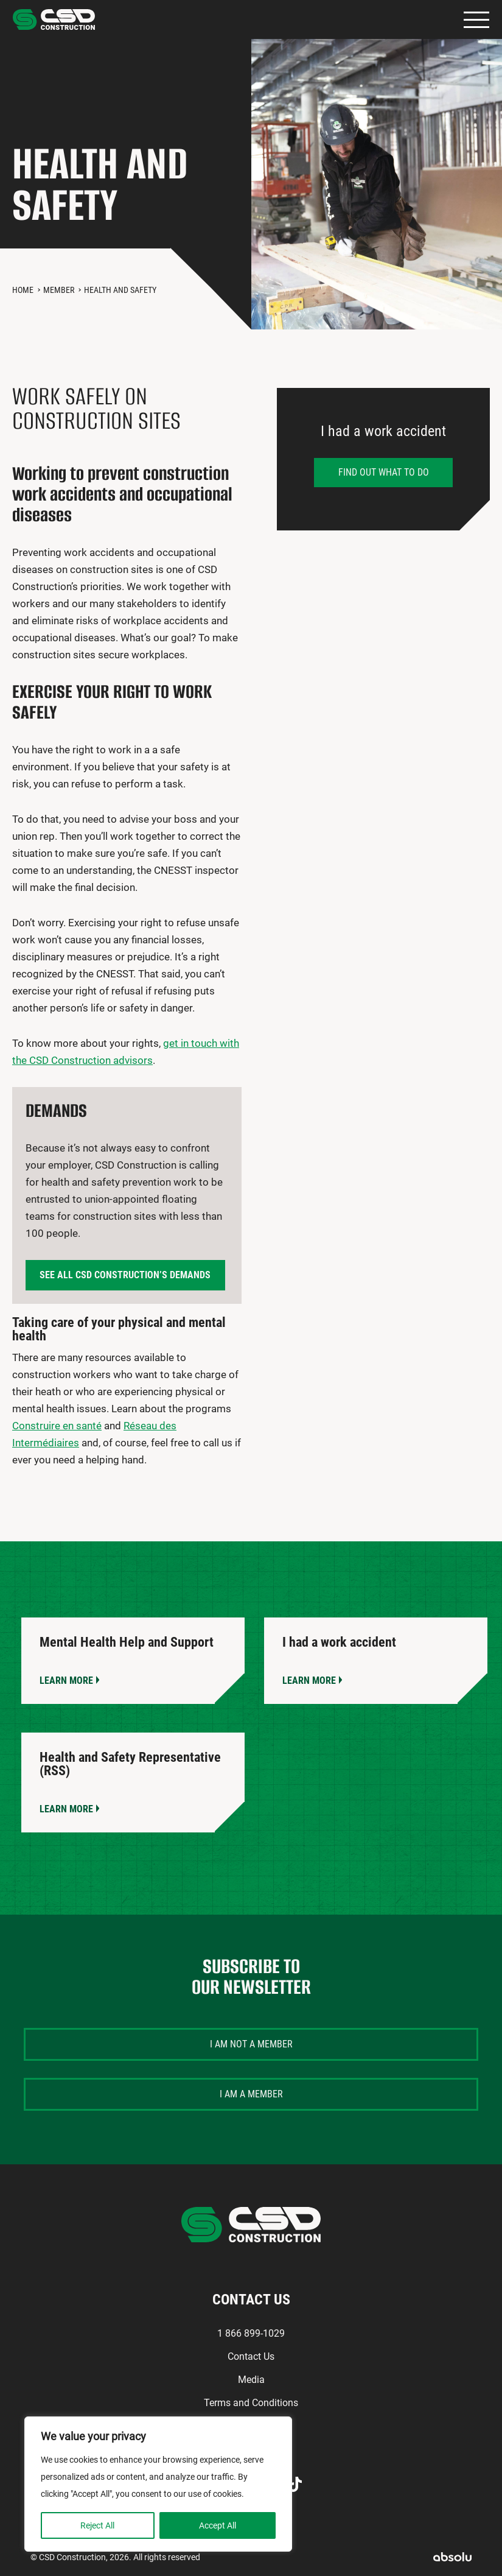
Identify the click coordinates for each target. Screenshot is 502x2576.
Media (251, 2379)
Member (58, 290)
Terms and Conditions (251, 2403)
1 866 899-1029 (251, 2333)
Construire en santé (57, 1426)
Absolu (452, 2556)
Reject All (97, 2525)
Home (22, 290)
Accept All (217, 2525)
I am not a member (251, 2044)
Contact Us (251, 2356)
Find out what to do (383, 472)
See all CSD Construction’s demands (125, 1275)
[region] (158, 2484)
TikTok (295, 2484)
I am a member (251, 2094)
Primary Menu (476, 20)
